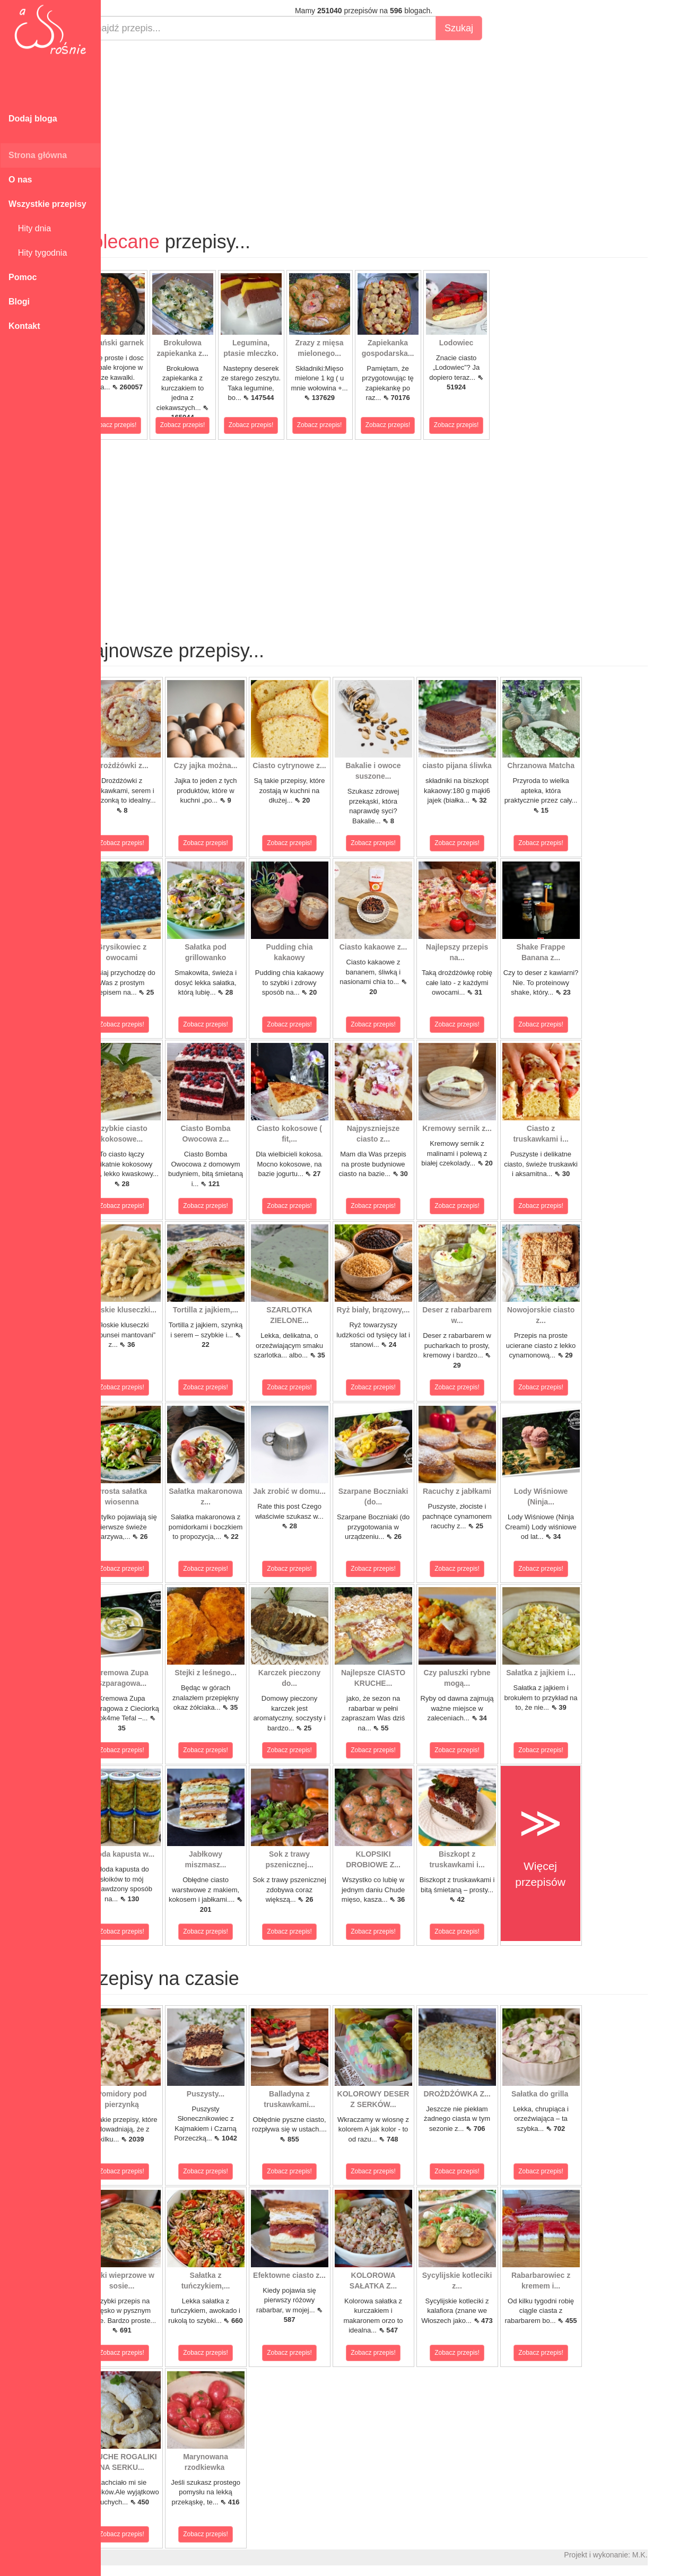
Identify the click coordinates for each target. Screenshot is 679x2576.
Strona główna (37, 155)
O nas (20, 179)
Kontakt (24, 325)
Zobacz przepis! (140, 425)
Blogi (19, 301)
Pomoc (22, 277)
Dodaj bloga (32, 118)
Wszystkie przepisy (47, 203)
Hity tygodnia (37, 252)
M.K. (666, 2555)
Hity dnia (29, 228)
